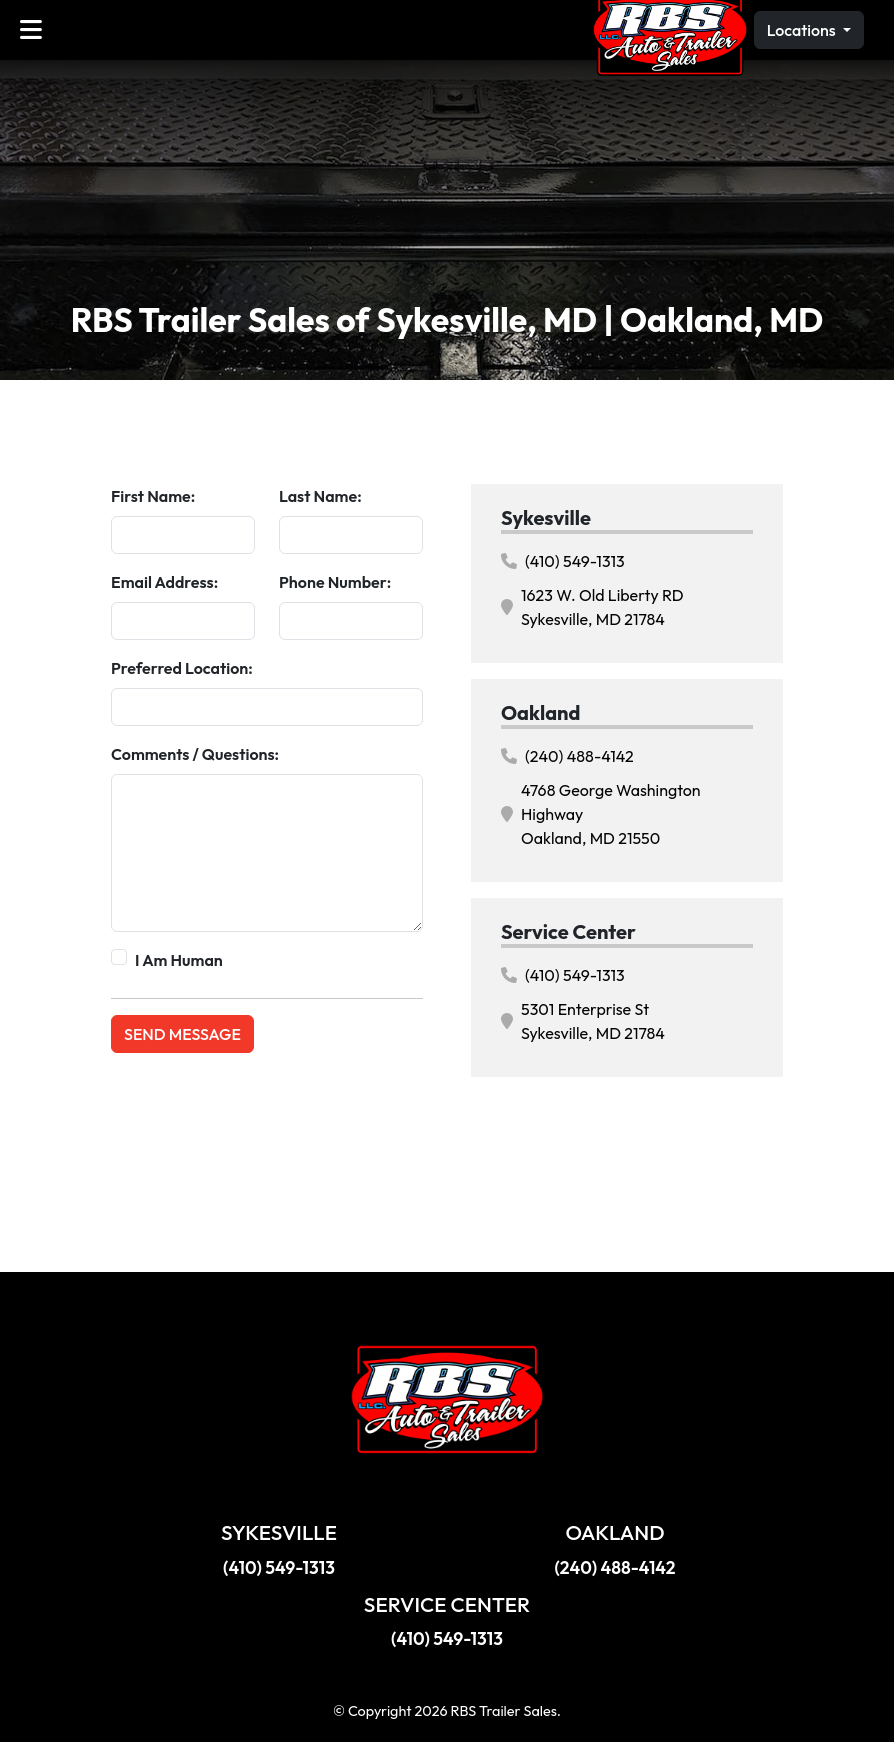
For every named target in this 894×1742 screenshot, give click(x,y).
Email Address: (164, 582)
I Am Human (179, 960)
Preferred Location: (182, 668)
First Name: (153, 496)
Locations (803, 30)
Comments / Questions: (195, 754)
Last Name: (320, 496)
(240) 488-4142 (567, 756)
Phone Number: (335, 582)
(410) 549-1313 (563, 561)
